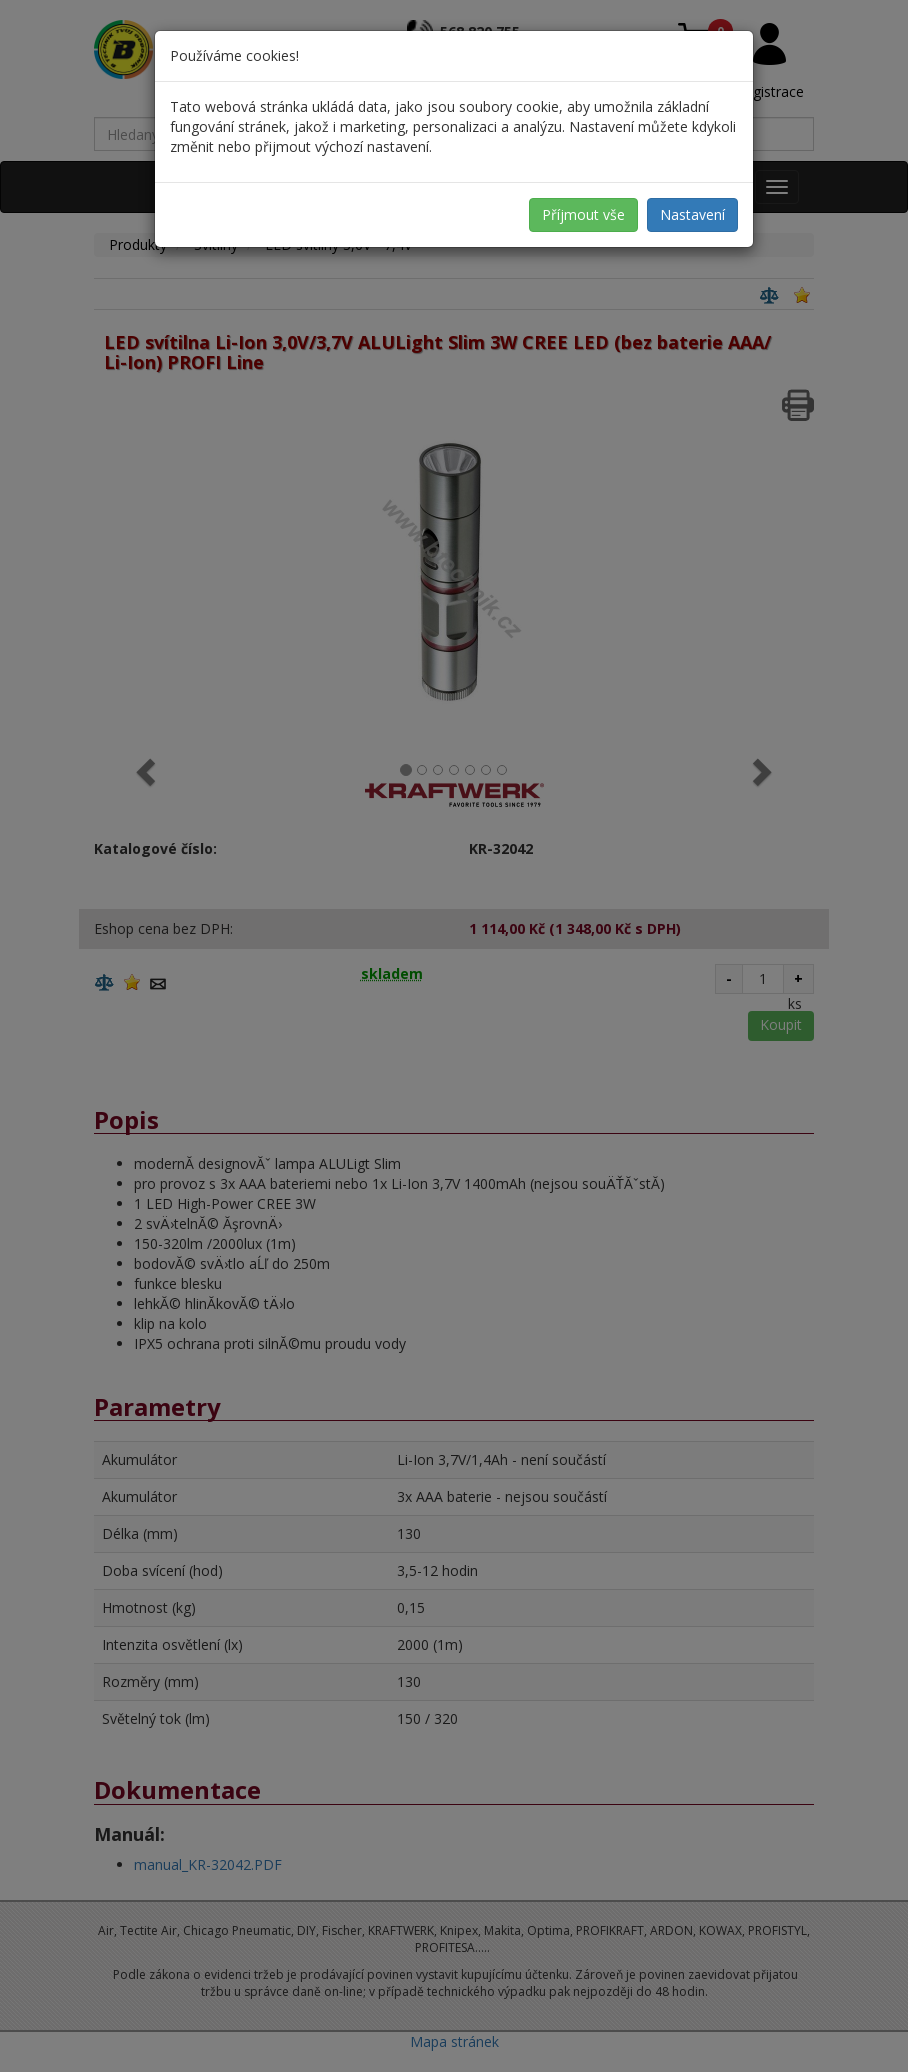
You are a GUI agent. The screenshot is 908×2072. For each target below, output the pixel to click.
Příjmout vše (583, 214)
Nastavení (692, 214)
